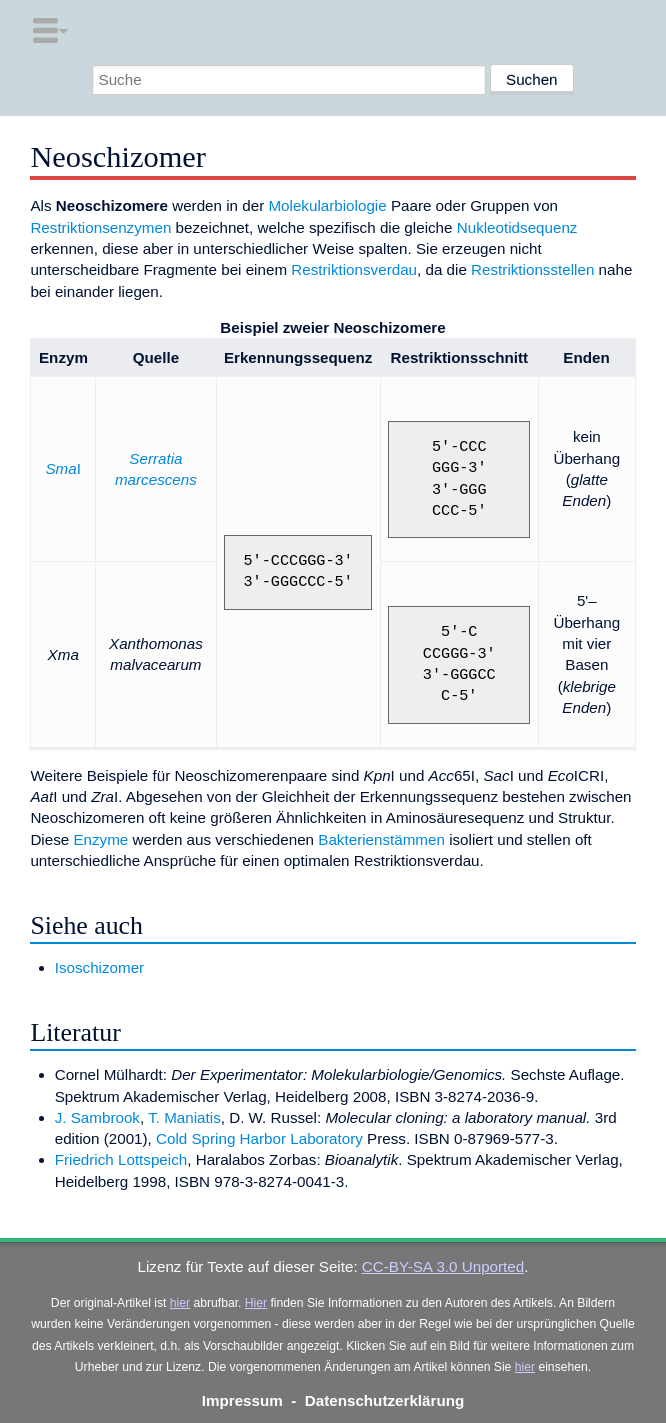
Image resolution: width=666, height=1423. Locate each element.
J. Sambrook (97, 1117)
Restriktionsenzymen (100, 227)
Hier (256, 1303)
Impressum (242, 1400)
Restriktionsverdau (354, 269)
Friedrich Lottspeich (121, 1159)
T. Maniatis (184, 1117)
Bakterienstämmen (381, 839)
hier (180, 1303)
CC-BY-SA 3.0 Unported (443, 1266)
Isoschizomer (99, 967)
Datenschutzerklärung (385, 1400)
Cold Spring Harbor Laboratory (259, 1138)
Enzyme (100, 839)
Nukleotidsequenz (517, 227)
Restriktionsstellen (532, 269)
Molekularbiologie (327, 205)
